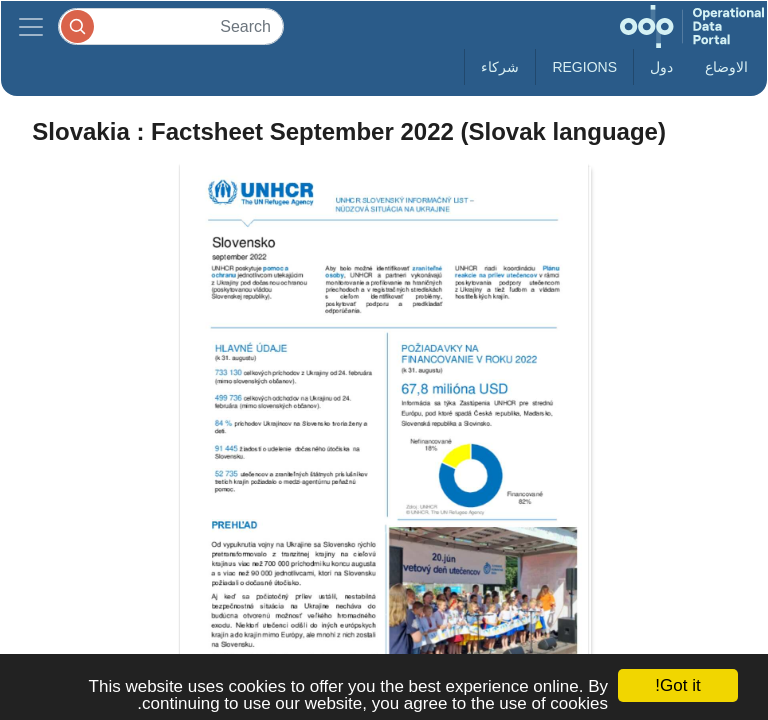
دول (661, 67)
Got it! (677, 685)
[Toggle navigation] (31, 26)
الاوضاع (726, 67)
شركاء (500, 67)
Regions (584, 67)
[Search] (171, 26)
